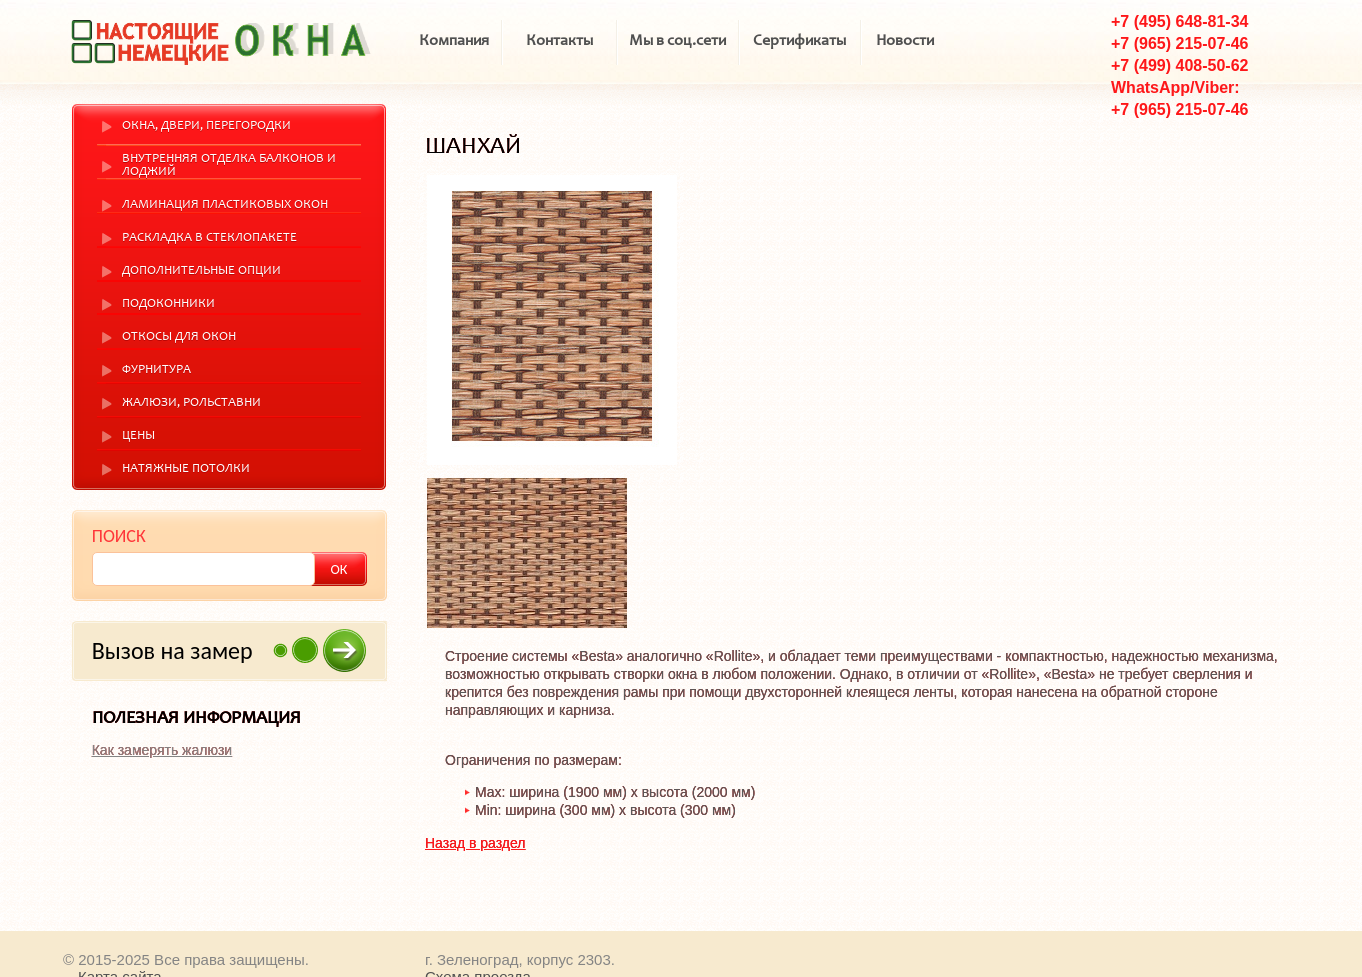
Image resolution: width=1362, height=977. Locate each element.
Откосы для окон (179, 337)
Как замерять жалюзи (162, 750)
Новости (905, 41)
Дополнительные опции (201, 271)
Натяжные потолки (186, 469)
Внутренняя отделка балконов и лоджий (229, 166)
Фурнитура (156, 370)
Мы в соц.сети (677, 41)
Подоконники (168, 304)
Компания (454, 41)
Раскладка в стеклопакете (209, 238)
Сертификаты (799, 41)
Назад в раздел (475, 843)
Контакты (559, 41)
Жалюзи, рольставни (191, 403)
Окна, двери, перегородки (206, 126)
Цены (138, 436)
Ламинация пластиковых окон (225, 205)
